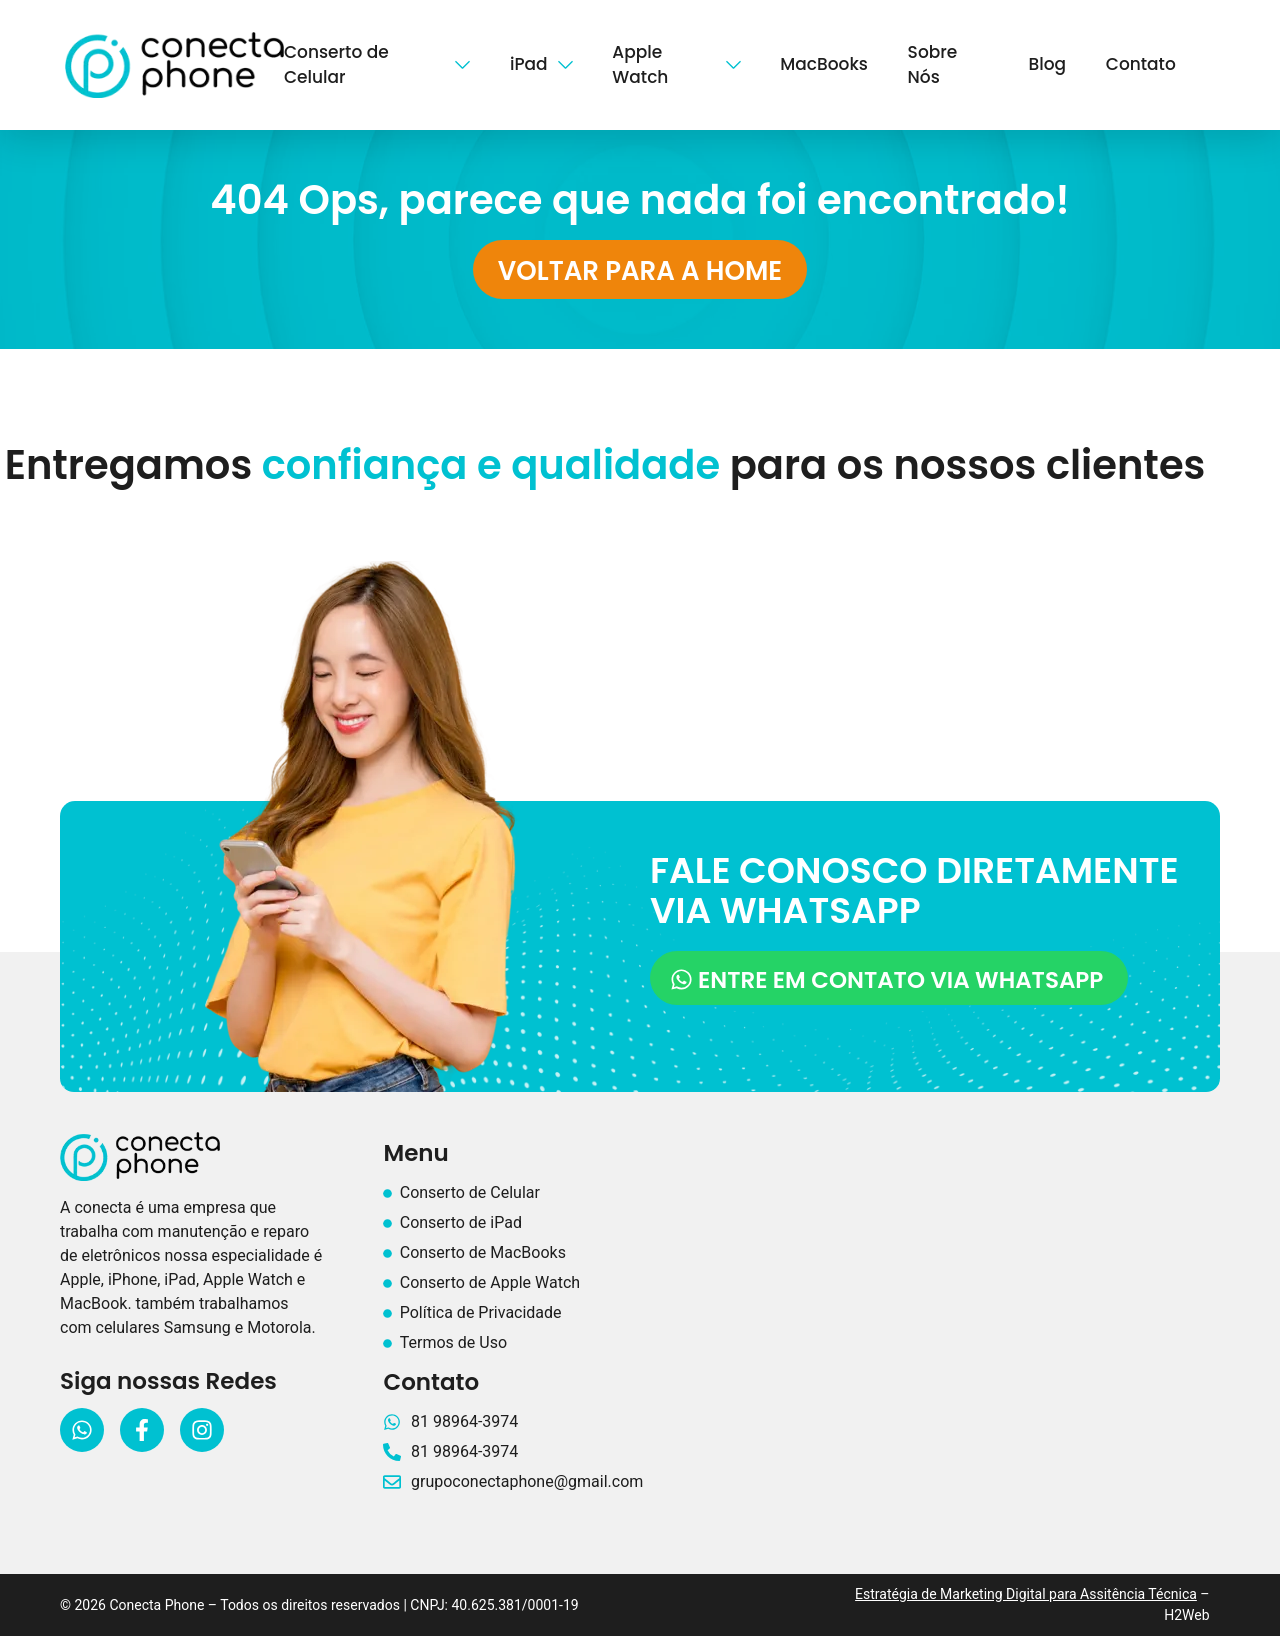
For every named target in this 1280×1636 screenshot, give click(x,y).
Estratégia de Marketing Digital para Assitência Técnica (1026, 1594)
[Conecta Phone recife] (968, 1299)
